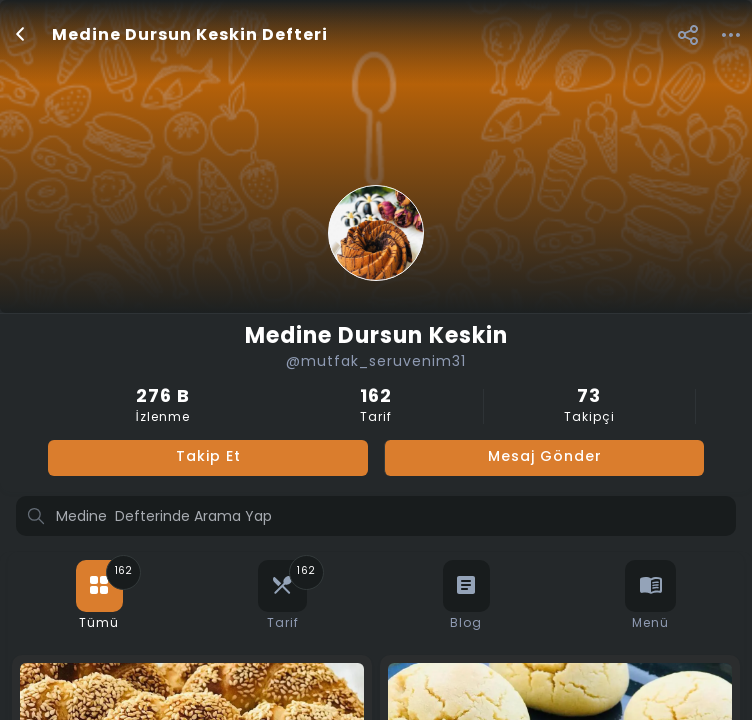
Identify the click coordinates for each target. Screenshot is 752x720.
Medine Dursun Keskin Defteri (190, 36)
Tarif (375, 406)
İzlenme (162, 406)
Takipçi (589, 406)
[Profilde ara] (376, 518)
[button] (687, 34)
